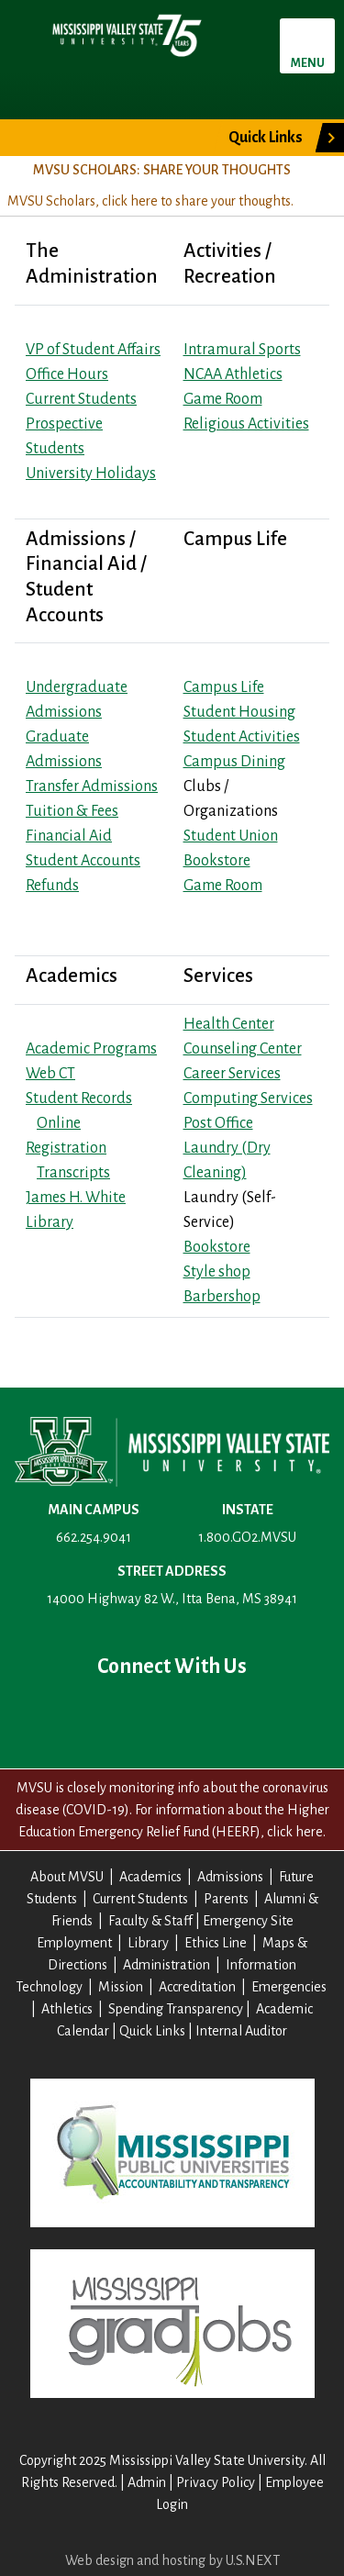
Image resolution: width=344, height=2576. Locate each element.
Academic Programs (91, 1049)
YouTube (172, 1717)
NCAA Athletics (233, 374)
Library (148, 1942)
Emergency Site (248, 1920)
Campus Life (223, 687)
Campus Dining (234, 761)
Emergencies (289, 1986)
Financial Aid (69, 836)
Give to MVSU (99, 137)
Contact (290, 1717)
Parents (226, 1898)
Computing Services (248, 1098)
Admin (147, 2482)
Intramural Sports (242, 349)
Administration (166, 1964)
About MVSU (67, 1876)
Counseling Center (242, 1049)
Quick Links (265, 137)
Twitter (114, 1717)
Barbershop (222, 1296)
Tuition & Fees (72, 811)
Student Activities (241, 737)
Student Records (79, 1098)
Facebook (55, 1717)
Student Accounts (83, 861)
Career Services (232, 1073)
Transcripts (73, 1173)
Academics (150, 1876)
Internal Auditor (241, 2031)
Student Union (230, 836)
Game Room (222, 399)
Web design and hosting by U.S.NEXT (172, 2560)
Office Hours (67, 374)
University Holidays (91, 473)
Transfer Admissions (92, 786)
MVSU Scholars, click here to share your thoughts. (150, 201)
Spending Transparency (175, 2009)
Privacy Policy (215, 2482)
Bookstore (216, 861)
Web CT (50, 1073)
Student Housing (239, 712)
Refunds (52, 885)
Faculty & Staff (150, 1920)
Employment (74, 1942)
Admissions (230, 1876)
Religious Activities (246, 424)
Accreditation (197, 1986)
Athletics (67, 2009)
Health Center (228, 1024)
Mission (120, 1986)
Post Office (218, 1123)
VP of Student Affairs (93, 349)
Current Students (81, 399)
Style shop (216, 1272)
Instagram (231, 1717)
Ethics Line (215, 1942)
